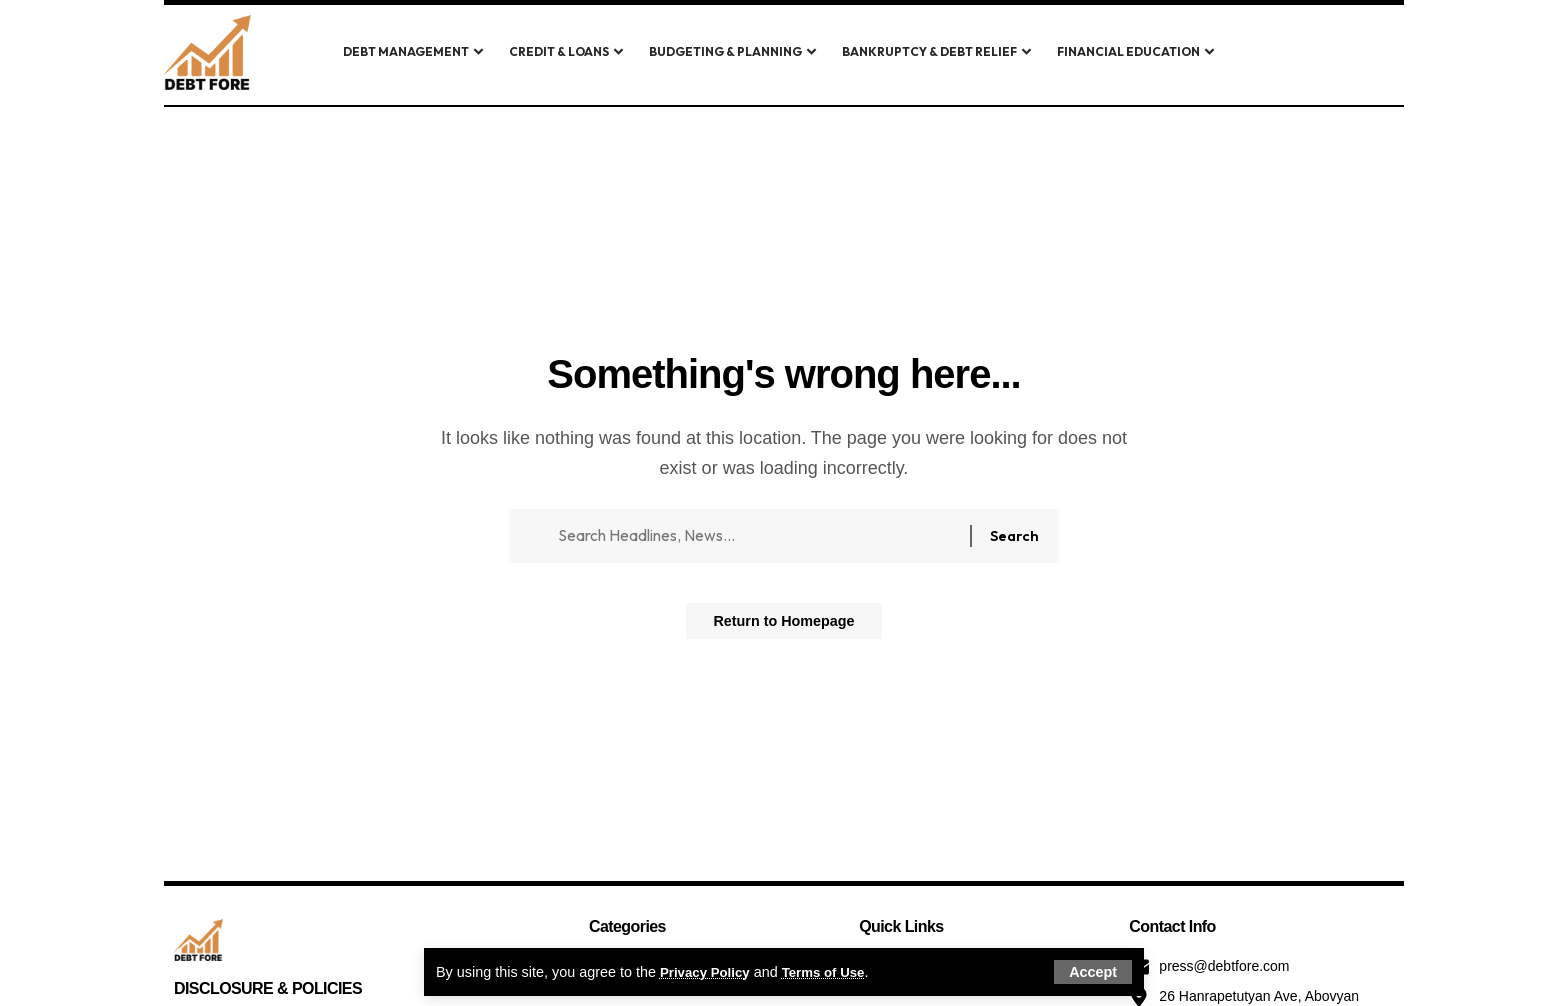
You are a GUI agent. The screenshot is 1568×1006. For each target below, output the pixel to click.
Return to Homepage (784, 628)
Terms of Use (835, 971)
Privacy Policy (709, 971)
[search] (1287, 53)
